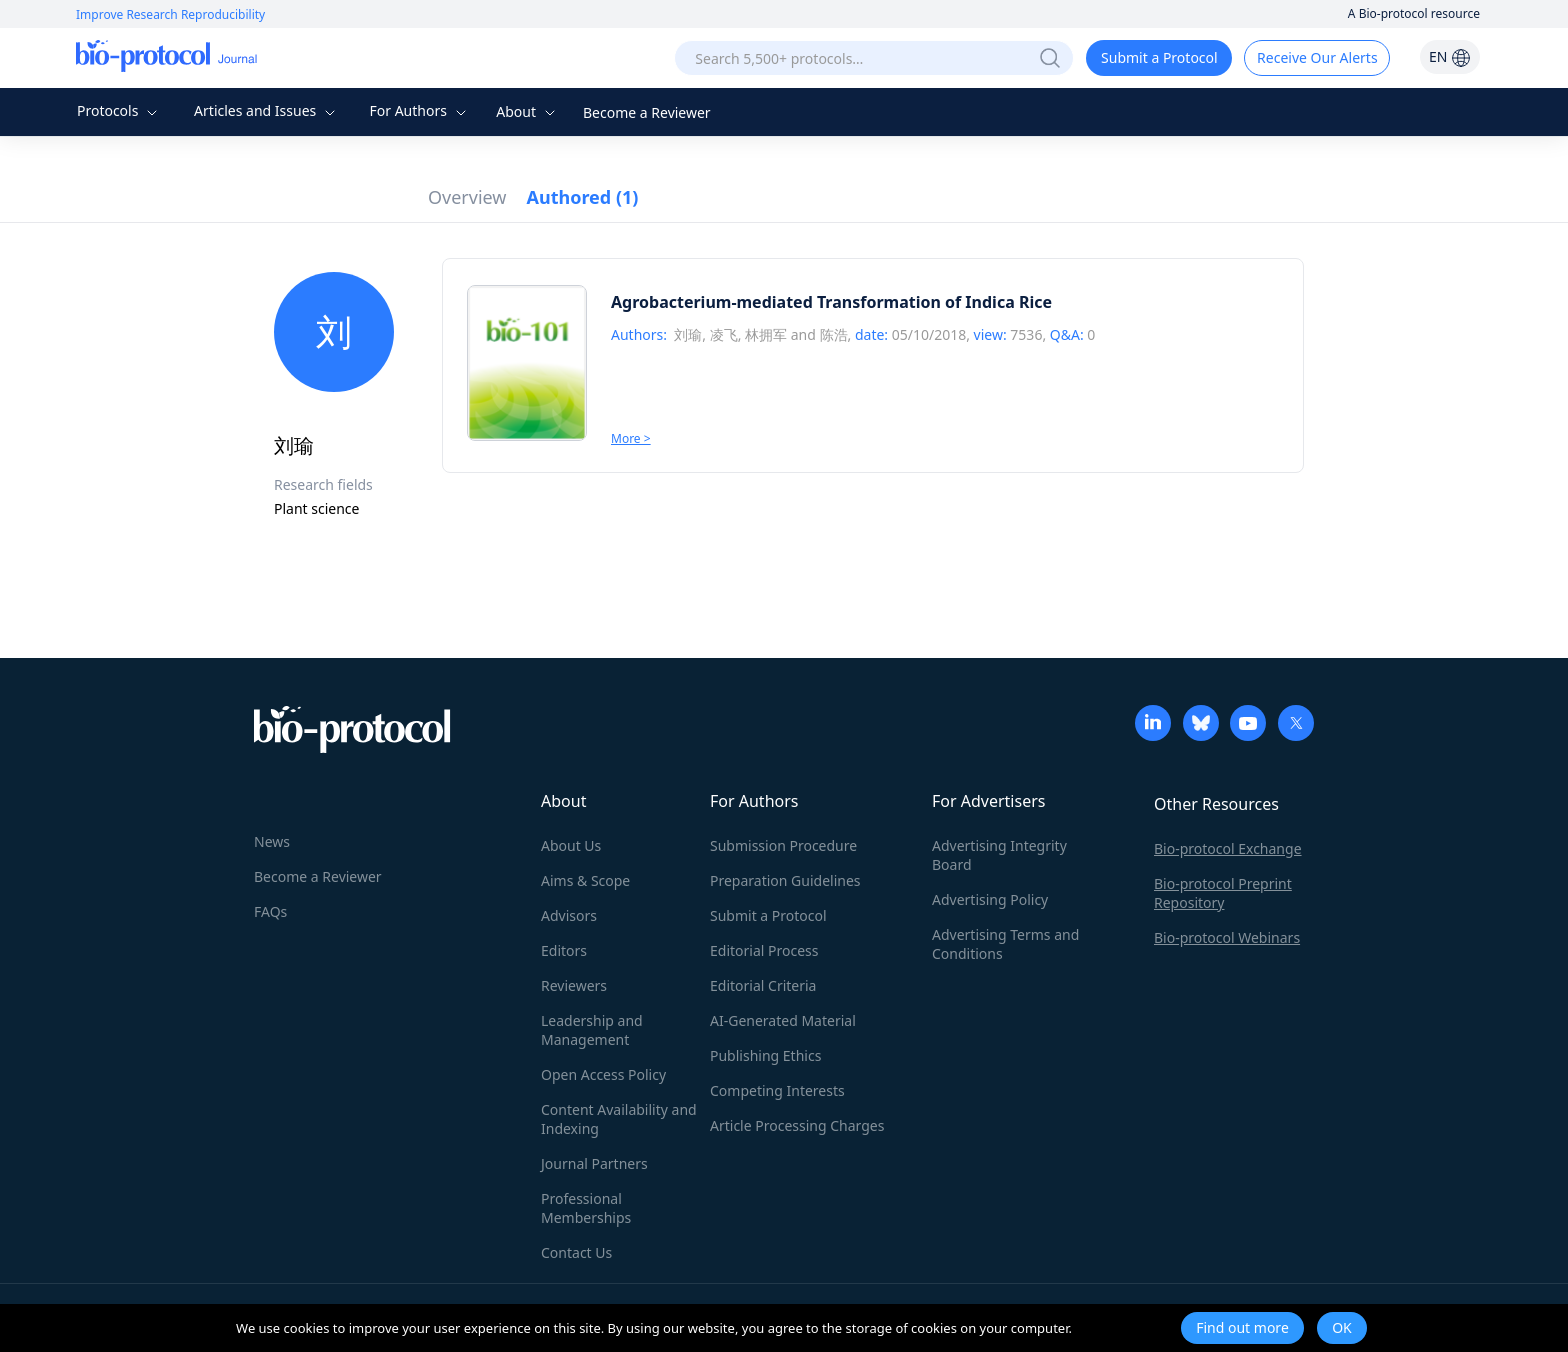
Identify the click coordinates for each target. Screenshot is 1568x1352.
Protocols (119, 110)
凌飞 (724, 334)
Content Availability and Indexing (619, 1119)
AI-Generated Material (783, 1020)
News (272, 841)
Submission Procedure (783, 845)
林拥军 (766, 334)
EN (1450, 56)
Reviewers (574, 985)
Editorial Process (764, 950)
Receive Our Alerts (1317, 57)
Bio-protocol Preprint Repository (1223, 893)
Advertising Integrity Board (999, 855)
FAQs (270, 911)
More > (631, 438)
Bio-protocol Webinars (1227, 937)
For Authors (419, 110)
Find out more (1242, 1327)
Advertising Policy (990, 899)
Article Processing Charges (797, 1125)
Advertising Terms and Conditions (1005, 944)
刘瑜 (688, 334)
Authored (583, 197)
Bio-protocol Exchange (1228, 848)
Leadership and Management (592, 1030)
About (527, 111)
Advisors (569, 915)
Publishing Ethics (765, 1055)
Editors (564, 950)
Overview (467, 197)
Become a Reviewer (647, 112)
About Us (571, 845)
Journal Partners (594, 1163)
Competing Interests (777, 1090)
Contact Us (576, 1252)
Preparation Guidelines (785, 880)
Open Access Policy (603, 1074)
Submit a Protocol (1159, 57)
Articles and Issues (267, 110)
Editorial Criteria (763, 985)
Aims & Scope (585, 880)
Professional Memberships (586, 1208)
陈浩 (834, 334)
